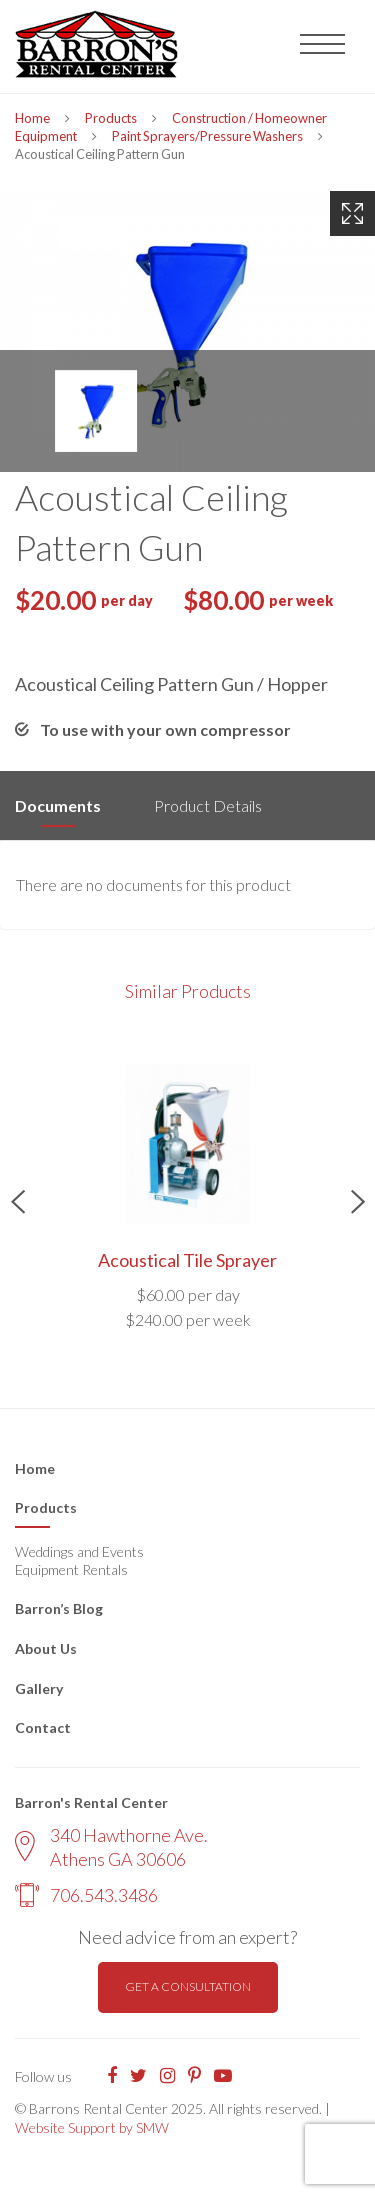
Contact (43, 1727)
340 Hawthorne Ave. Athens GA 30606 (111, 1846)
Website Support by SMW (92, 2127)
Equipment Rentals (71, 1569)
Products (111, 118)
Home (32, 118)
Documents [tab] (58, 805)
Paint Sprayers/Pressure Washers (207, 136)
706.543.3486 (86, 1895)
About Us (46, 1648)
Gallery (39, 1688)
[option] (187, 331)
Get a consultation (188, 1986)
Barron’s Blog (59, 1608)
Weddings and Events (79, 1551)
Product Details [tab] (208, 805)
